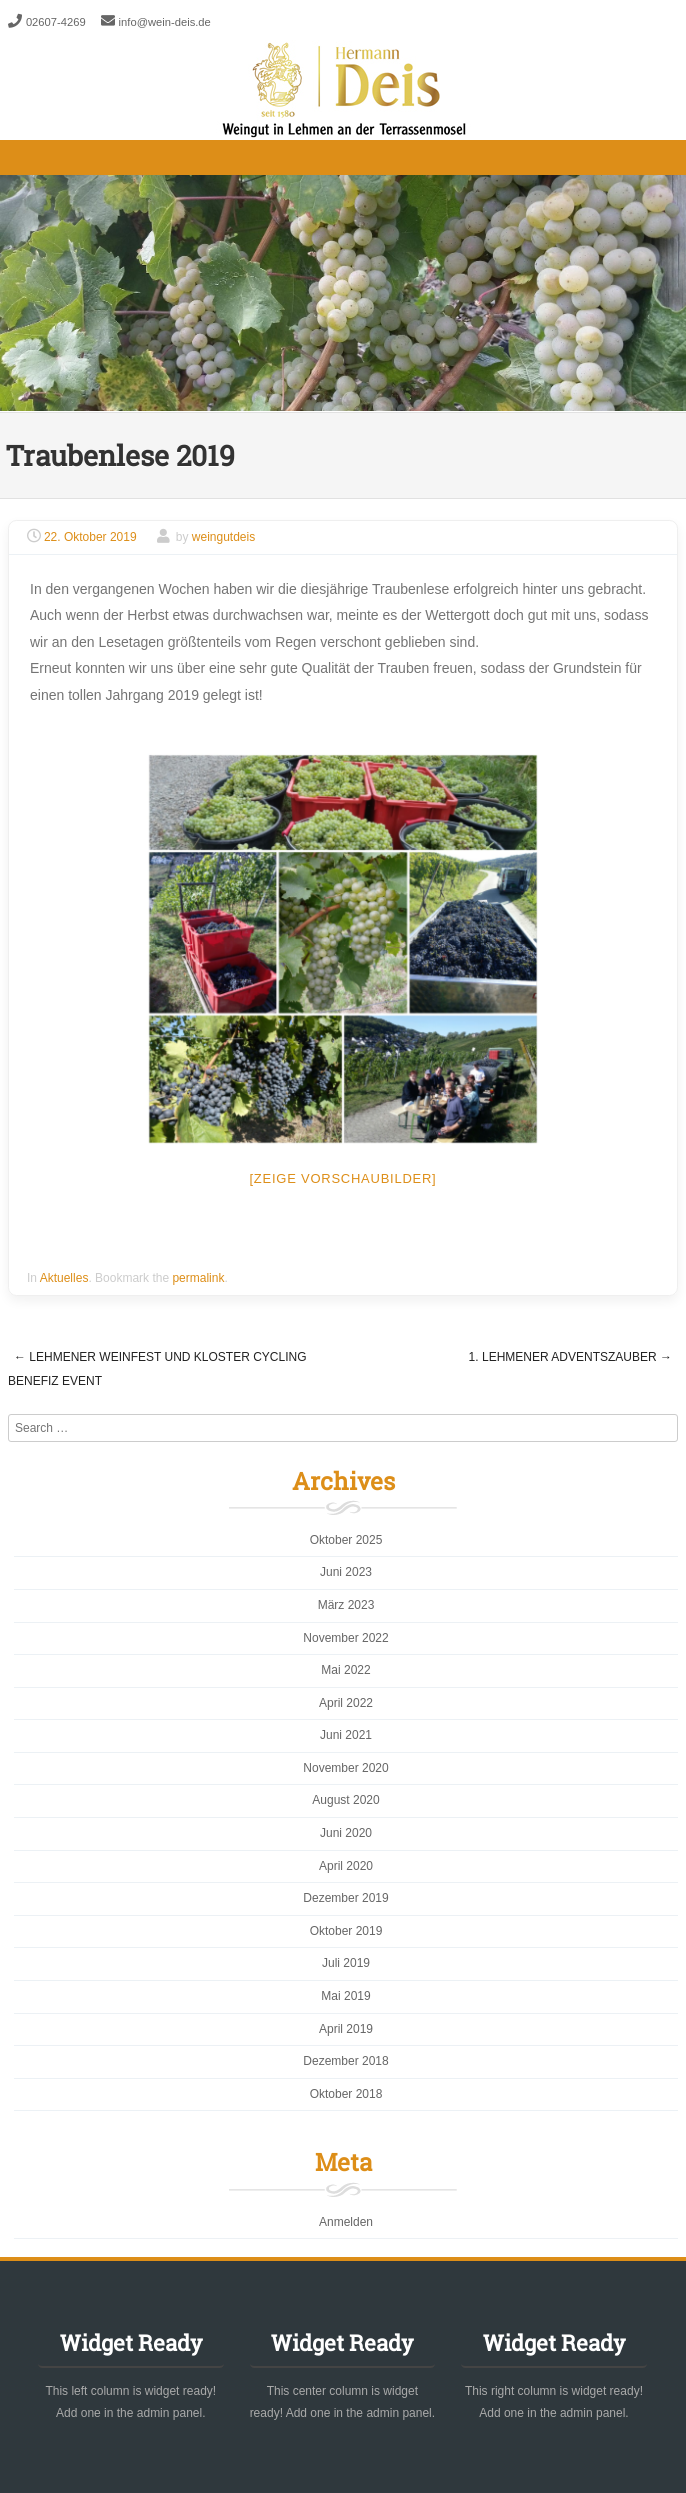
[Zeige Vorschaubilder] (343, 1178)
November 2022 (345, 1638)
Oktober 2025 (346, 1540)
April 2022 (346, 1703)
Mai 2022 (345, 1670)
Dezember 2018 (345, 2061)
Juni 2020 (346, 1833)
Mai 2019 (345, 1996)
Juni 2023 (346, 1572)
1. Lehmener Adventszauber (570, 1357)
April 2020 (346, 1866)
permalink (198, 1278)
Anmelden (346, 2222)
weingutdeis (223, 537)
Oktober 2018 (346, 2094)
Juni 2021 (346, 1735)
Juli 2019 (346, 1963)
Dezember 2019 (345, 1898)
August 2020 (345, 1800)
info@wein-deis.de (165, 22)
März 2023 (346, 1605)
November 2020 (345, 1768)
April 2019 (346, 2029)
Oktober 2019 (346, 1931)
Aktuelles (64, 1278)
